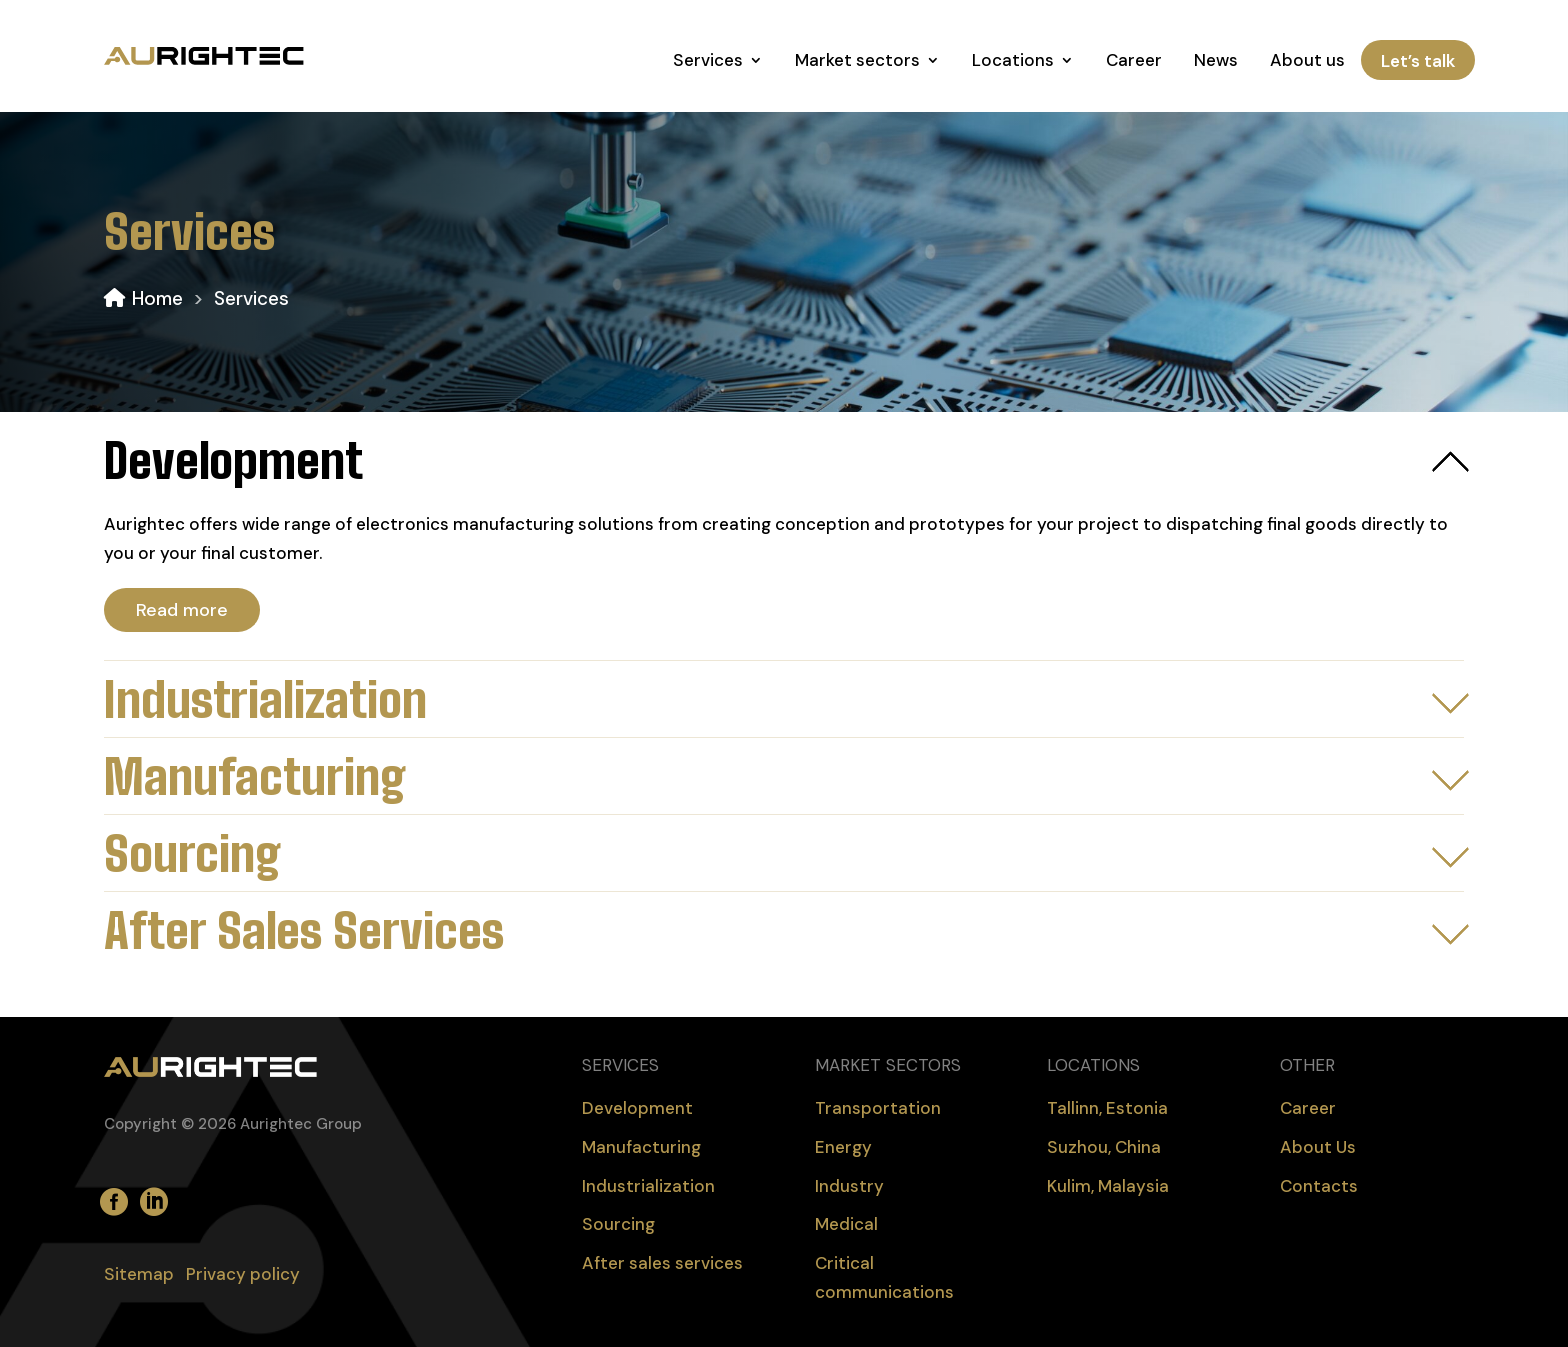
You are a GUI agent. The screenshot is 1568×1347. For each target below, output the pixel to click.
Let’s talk (1418, 60)
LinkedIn (150, 1191)
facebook (110, 1191)
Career (1134, 60)
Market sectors (857, 60)
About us (1307, 60)
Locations (1013, 60)
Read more (182, 610)
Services (708, 60)
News (1216, 60)
